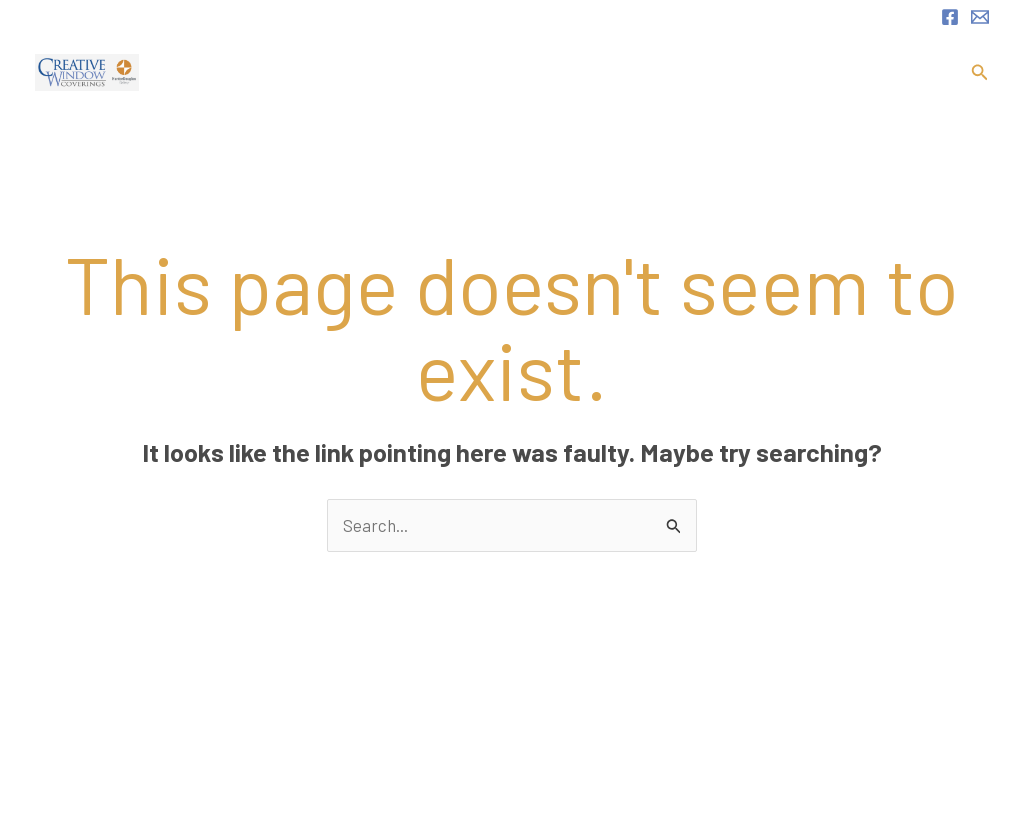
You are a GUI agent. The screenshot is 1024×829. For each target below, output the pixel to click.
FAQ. (845, 73)
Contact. (910, 73)
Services (620, 73)
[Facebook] (950, 17)
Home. (472, 73)
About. (537, 73)
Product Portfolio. (745, 73)
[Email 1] (980, 17)
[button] (980, 72)
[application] (652, 73)
